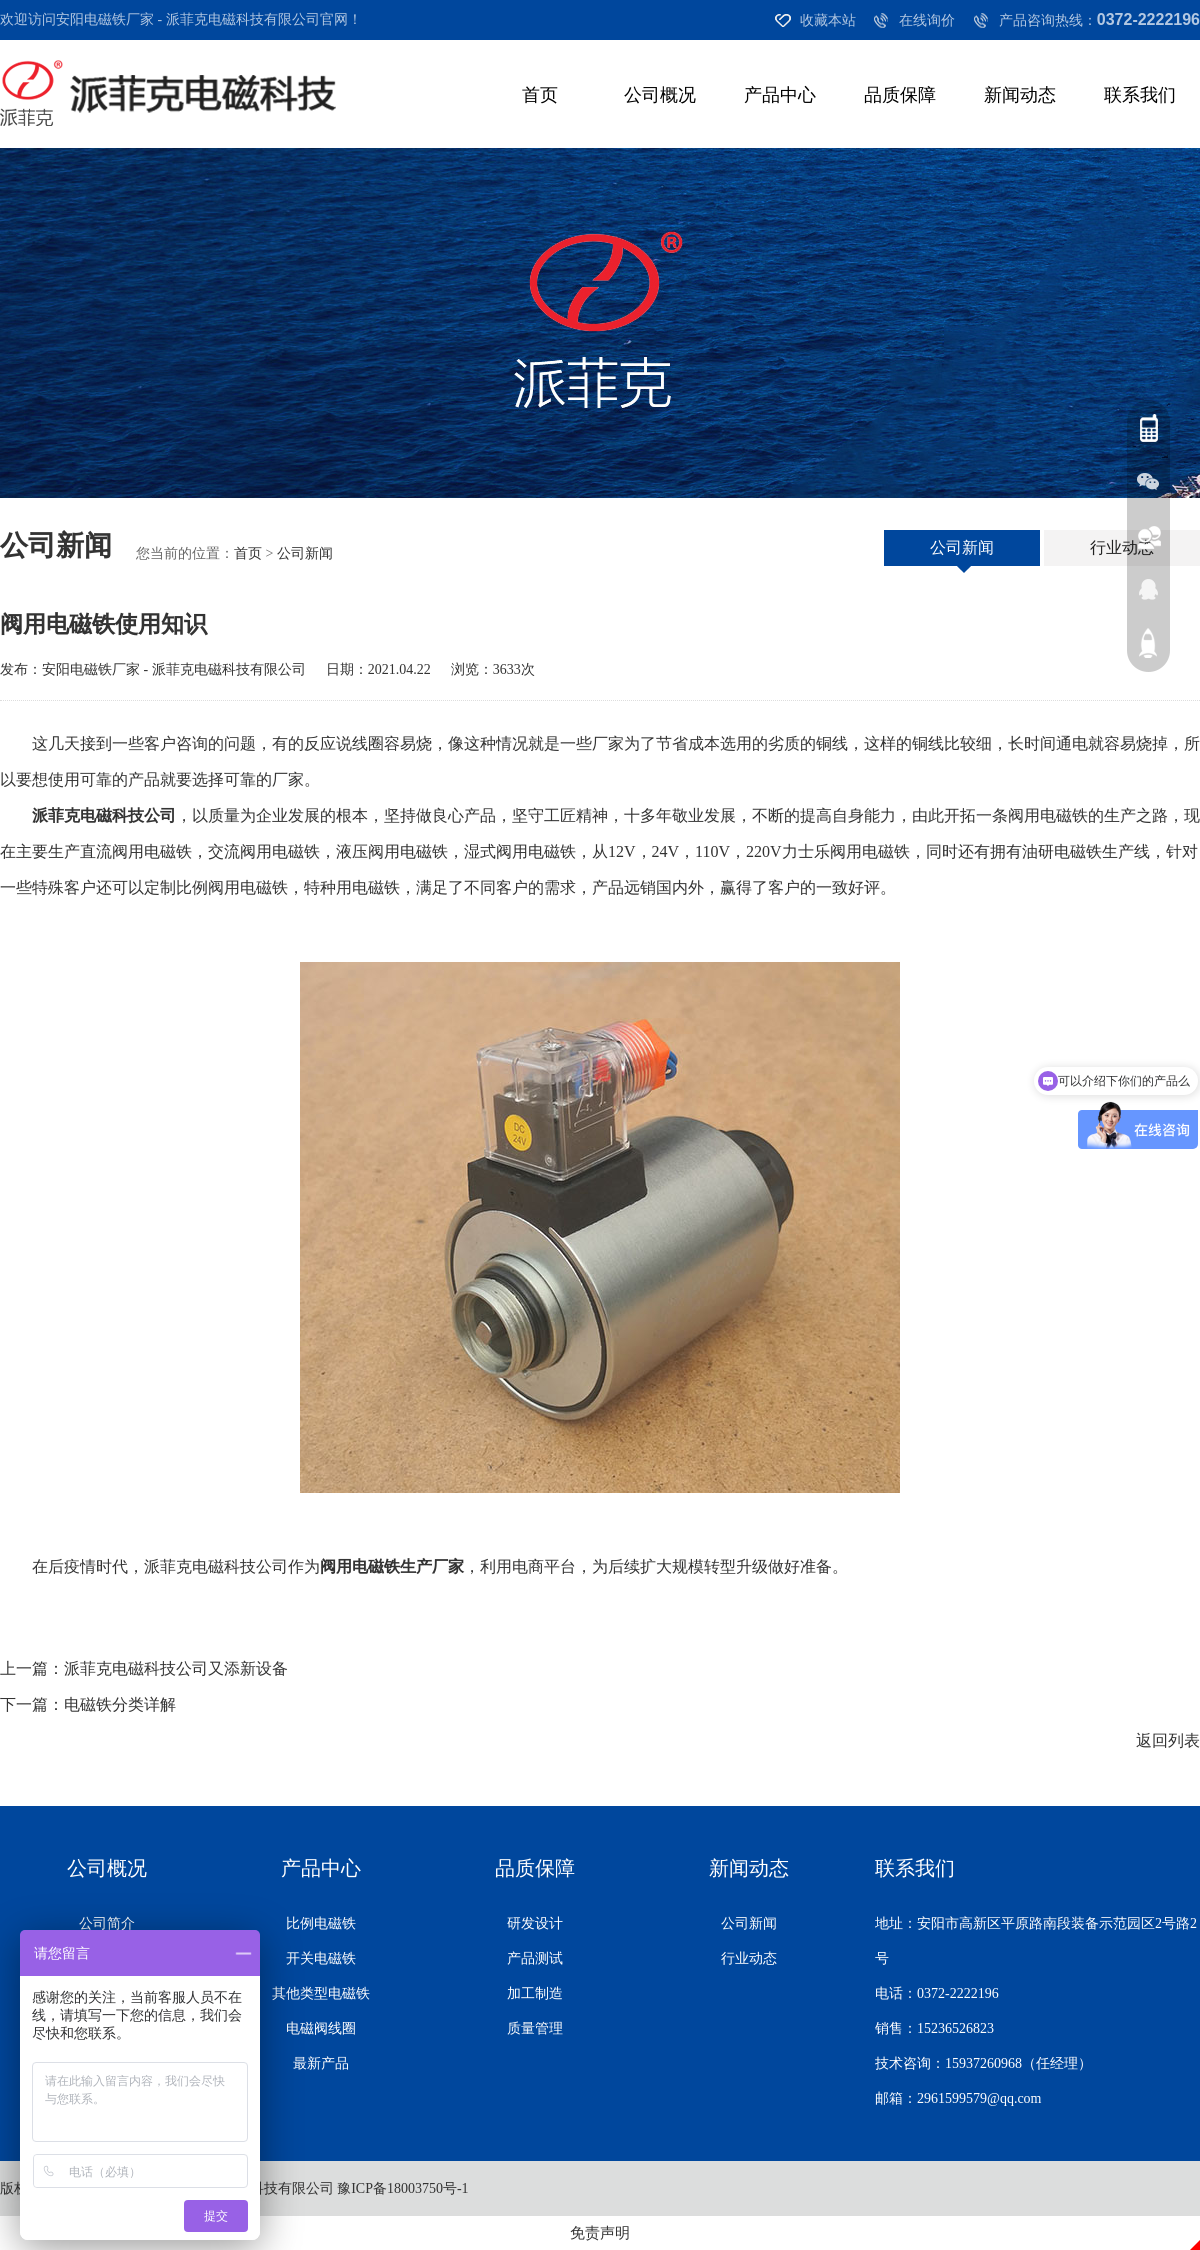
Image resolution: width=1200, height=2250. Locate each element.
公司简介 (107, 1923)
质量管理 (535, 2028)
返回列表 (1168, 1740)
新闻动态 (1020, 95)
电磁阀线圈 (321, 2028)
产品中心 (780, 95)
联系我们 (1140, 95)
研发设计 (535, 1923)
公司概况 (660, 95)
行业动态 (1122, 547)
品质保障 (900, 95)
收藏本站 (828, 20)
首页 (540, 95)
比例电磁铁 (321, 1923)
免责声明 (600, 2233)
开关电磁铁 (321, 1958)
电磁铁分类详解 (120, 1704)
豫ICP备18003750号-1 (402, 2188)
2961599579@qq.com (979, 2098)
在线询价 (927, 20)
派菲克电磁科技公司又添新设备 (176, 1668)
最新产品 (321, 2063)
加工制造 (535, 1993)
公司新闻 (305, 553)
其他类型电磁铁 (321, 1993)
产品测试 (535, 1958)
